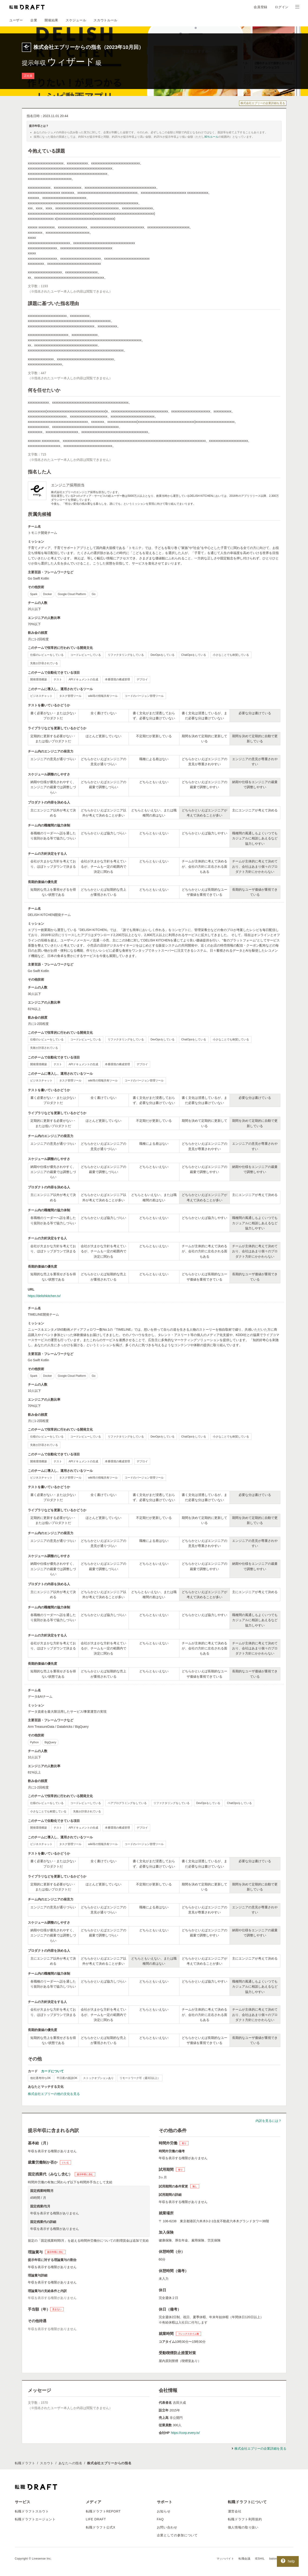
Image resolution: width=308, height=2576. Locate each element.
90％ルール (211, 136)
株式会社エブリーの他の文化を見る (54, 2094)
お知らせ (164, 2511)
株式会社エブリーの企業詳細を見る (262, 103)
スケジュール (76, 20)
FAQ (160, 2519)
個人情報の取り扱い (243, 2527)
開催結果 (51, 20)
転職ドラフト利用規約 (245, 2519)
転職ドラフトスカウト (32, 2511)
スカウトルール (105, 20)
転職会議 (244, 2558)
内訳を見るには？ (269, 2121)
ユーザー (16, 20)
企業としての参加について (177, 2535)
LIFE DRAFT (96, 2519)
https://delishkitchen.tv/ (44, 1296)
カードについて (52, 2071)
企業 (33, 20)
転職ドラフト (25, 2463)
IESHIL (260, 2558)
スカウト (47, 2463)
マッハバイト (225, 2558)
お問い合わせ (167, 2527)
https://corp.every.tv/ (185, 2433)
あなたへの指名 (70, 2463)
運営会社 (235, 2511)
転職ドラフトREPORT (103, 2511)
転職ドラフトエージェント (35, 2519)
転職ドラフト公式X (101, 2527)
